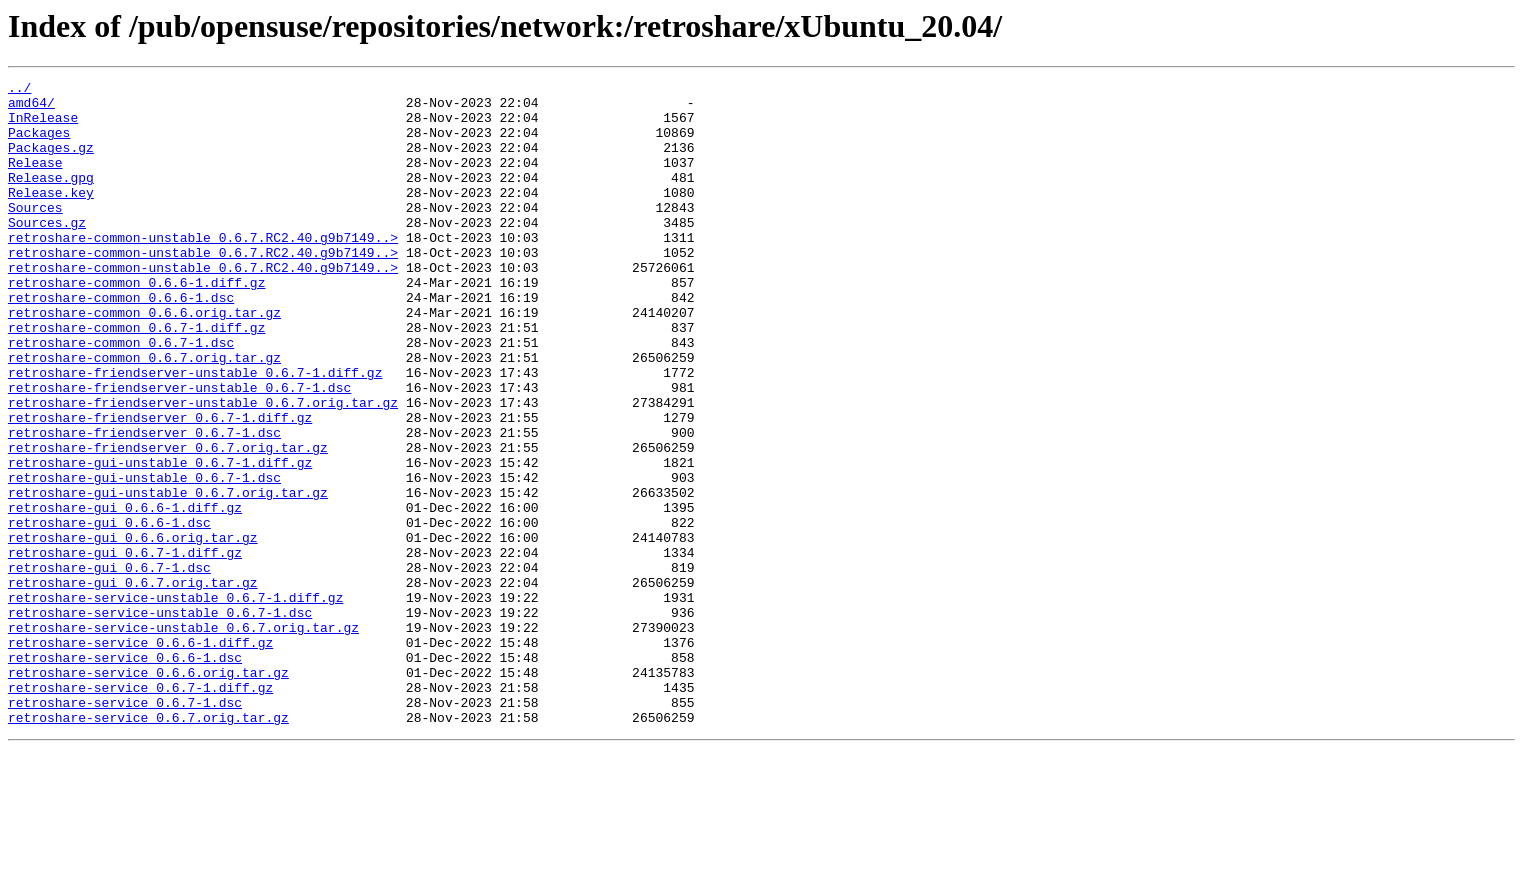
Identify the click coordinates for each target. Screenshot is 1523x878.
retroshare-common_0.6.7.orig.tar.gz (144, 414)
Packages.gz (51, 162)
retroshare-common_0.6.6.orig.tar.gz (144, 360)
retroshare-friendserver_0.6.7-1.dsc (144, 504)
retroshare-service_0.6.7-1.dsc (125, 828)
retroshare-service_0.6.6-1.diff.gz (140, 756)
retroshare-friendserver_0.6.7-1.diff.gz (160, 486)
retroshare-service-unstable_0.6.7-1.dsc (160, 720)
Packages (39, 144)
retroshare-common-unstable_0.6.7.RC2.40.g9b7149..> (203, 270)
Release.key (51, 216)
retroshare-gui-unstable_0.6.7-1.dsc (144, 558)
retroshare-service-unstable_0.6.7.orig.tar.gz (183, 738)
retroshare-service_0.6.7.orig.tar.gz (148, 846)
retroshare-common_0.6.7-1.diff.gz (136, 378)
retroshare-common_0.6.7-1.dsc (121, 396)
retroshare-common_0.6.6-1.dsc (121, 342)
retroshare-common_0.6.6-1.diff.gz (136, 324)
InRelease (43, 126)
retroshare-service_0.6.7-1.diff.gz (140, 810)
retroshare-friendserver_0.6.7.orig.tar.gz (168, 522)
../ (19, 90)
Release (35, 180)
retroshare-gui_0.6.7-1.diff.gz (125, 648)
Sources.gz (47, 252)
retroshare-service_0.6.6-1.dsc (125, 774)
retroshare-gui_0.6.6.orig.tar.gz (133, 630)
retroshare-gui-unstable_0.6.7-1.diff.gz (160, 540)
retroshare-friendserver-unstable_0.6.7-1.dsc (179, 450)
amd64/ (31, 108)
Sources (35, 234)
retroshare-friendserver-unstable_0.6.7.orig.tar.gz (203, 468)
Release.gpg (51, 198)
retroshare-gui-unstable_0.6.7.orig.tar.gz (168, 576)
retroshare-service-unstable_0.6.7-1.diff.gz (175, 702)
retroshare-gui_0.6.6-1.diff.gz (125, 594)
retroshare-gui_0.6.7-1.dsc (109, 666)
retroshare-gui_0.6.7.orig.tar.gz (133, 684)
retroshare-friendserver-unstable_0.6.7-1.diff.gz (195, 432)
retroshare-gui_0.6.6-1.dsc (109, 612)
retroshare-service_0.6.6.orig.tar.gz (148, 792)
